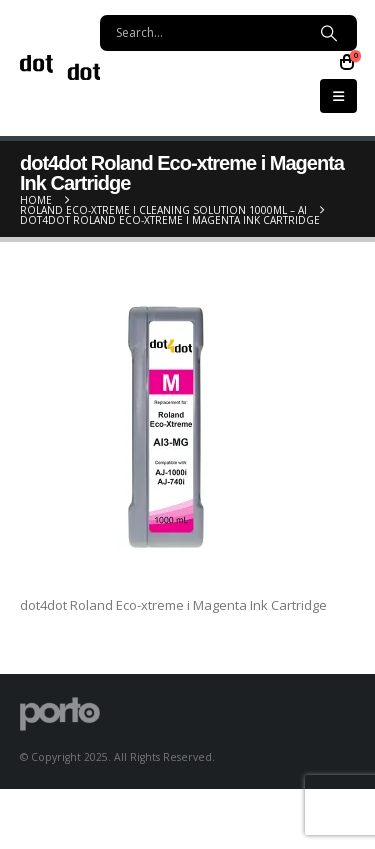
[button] (338, 96)
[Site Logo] (60, 67)
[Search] (328, 33)
